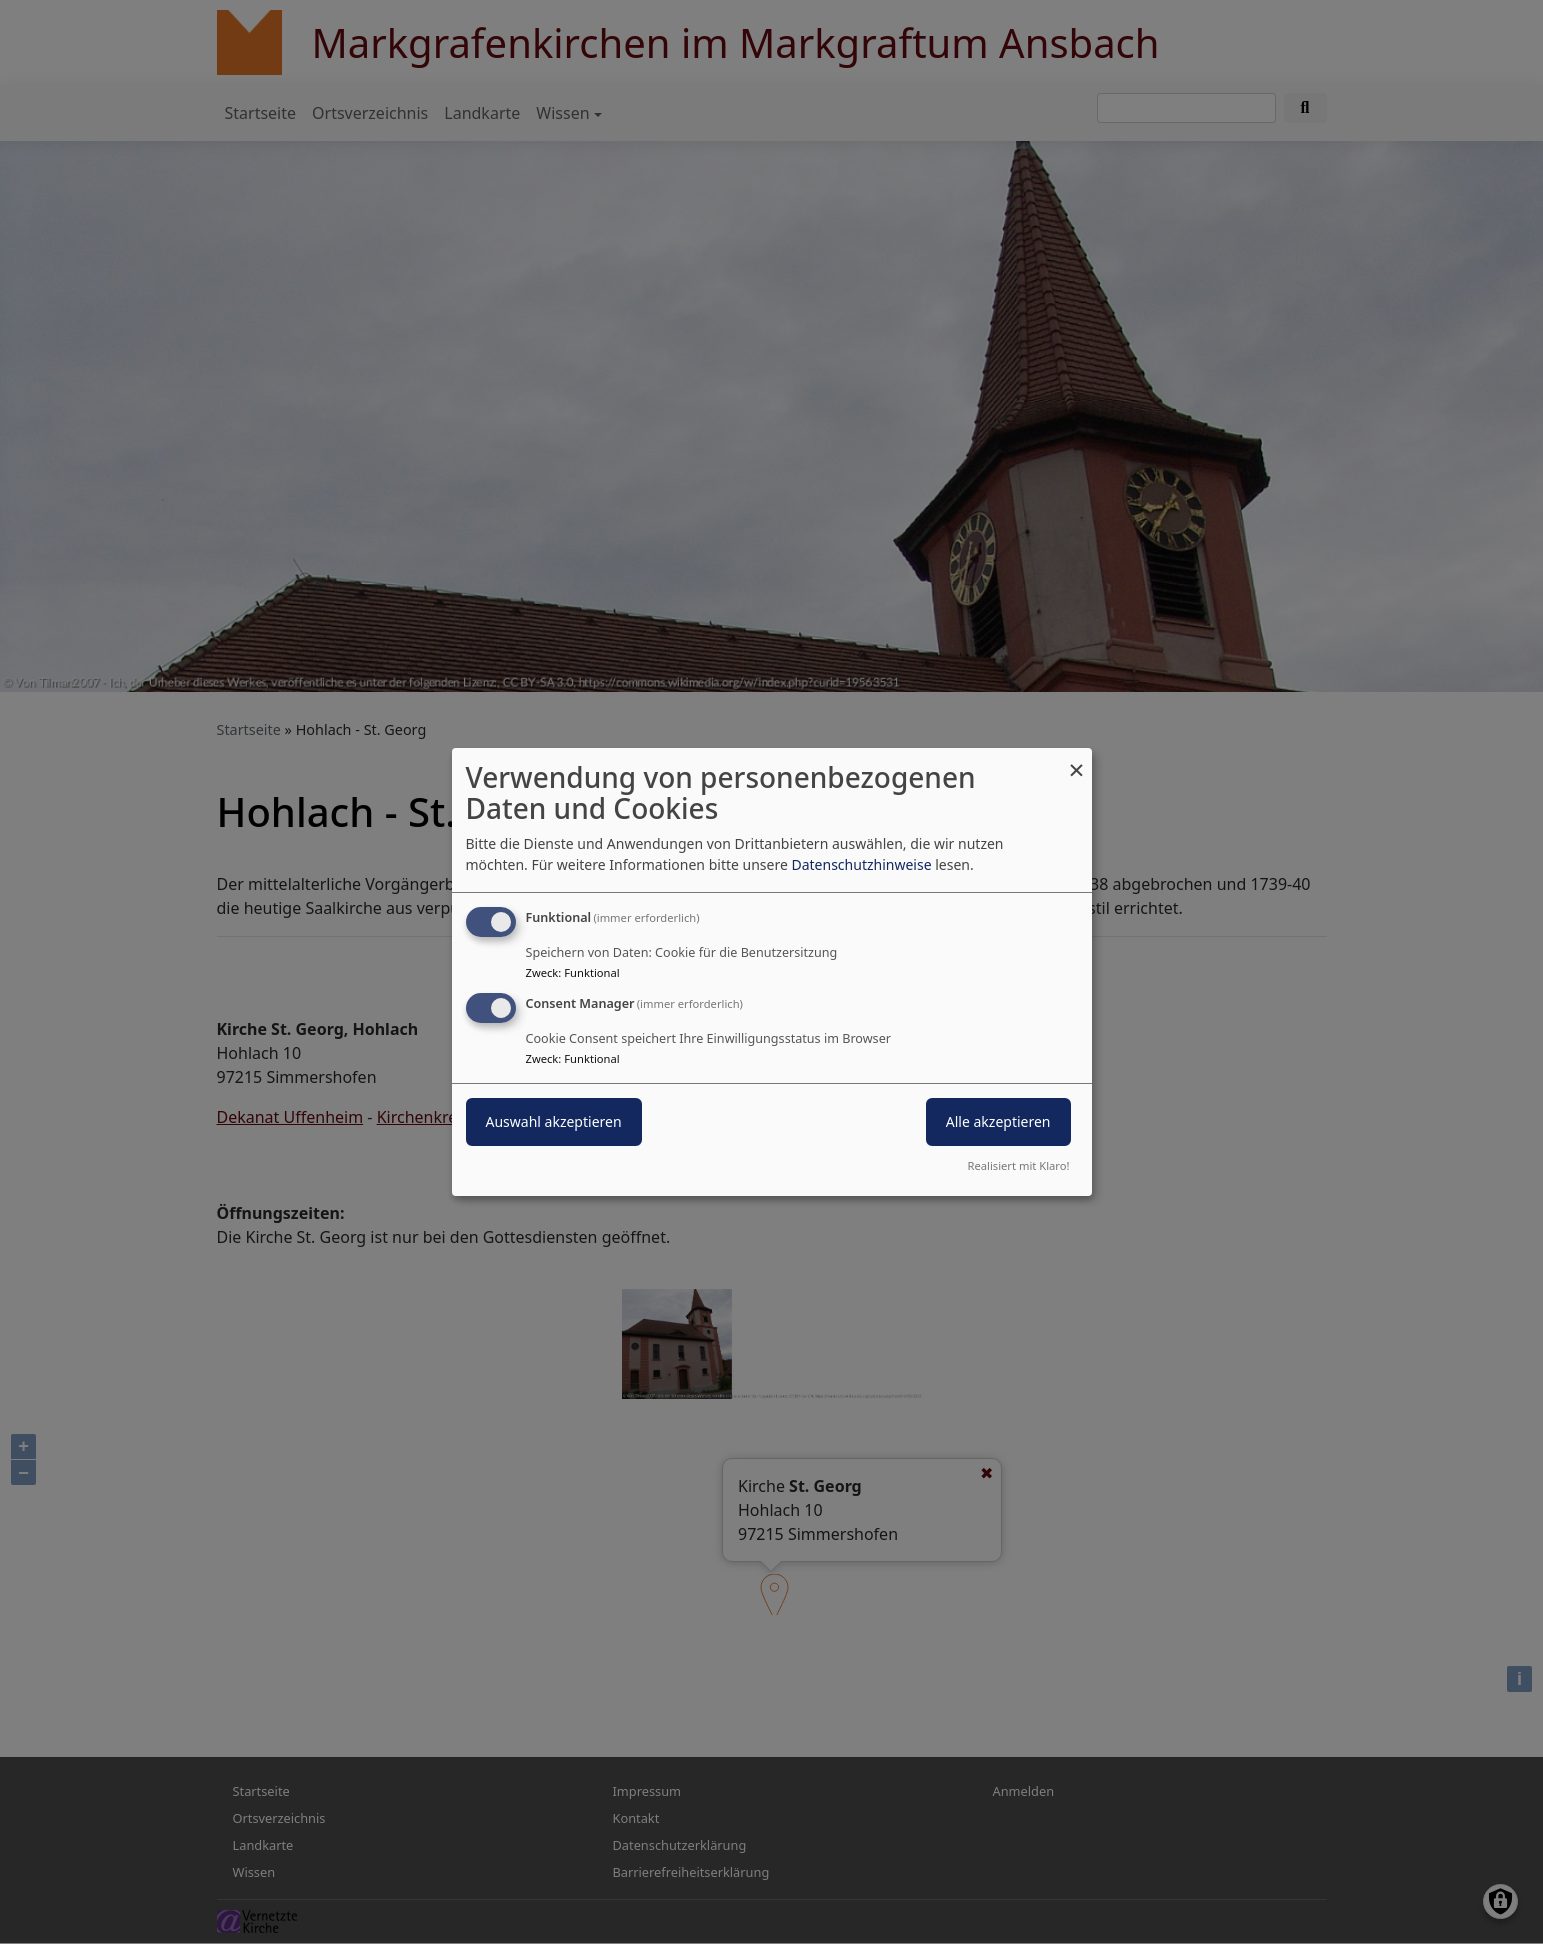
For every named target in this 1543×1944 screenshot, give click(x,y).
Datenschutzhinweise (861, 864)
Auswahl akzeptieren (554, 1121)
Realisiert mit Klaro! (1019, 1165)
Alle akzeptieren (998, 1121)
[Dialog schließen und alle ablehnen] (1077, 760)
